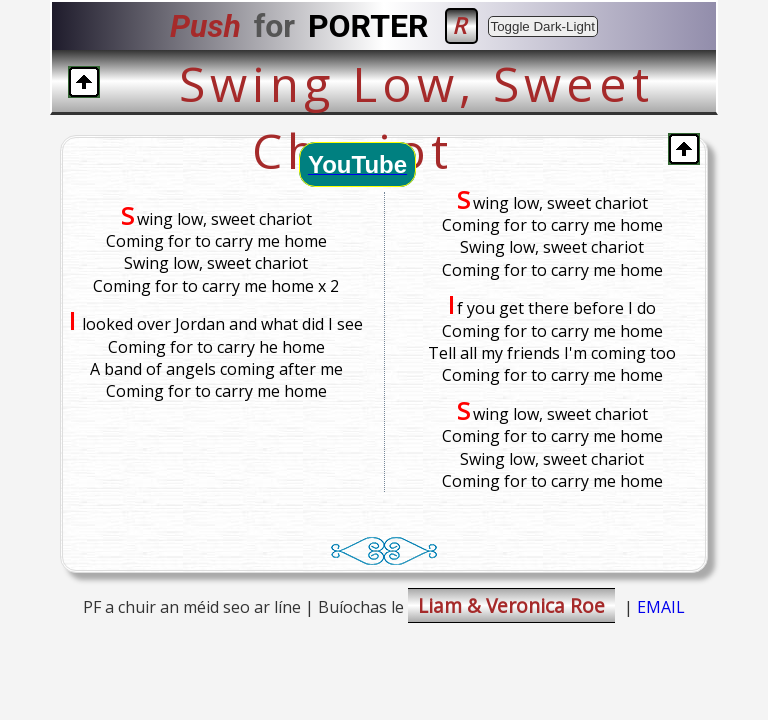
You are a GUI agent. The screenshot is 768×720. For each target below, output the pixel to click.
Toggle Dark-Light (543, 26)
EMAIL (661, 607)
